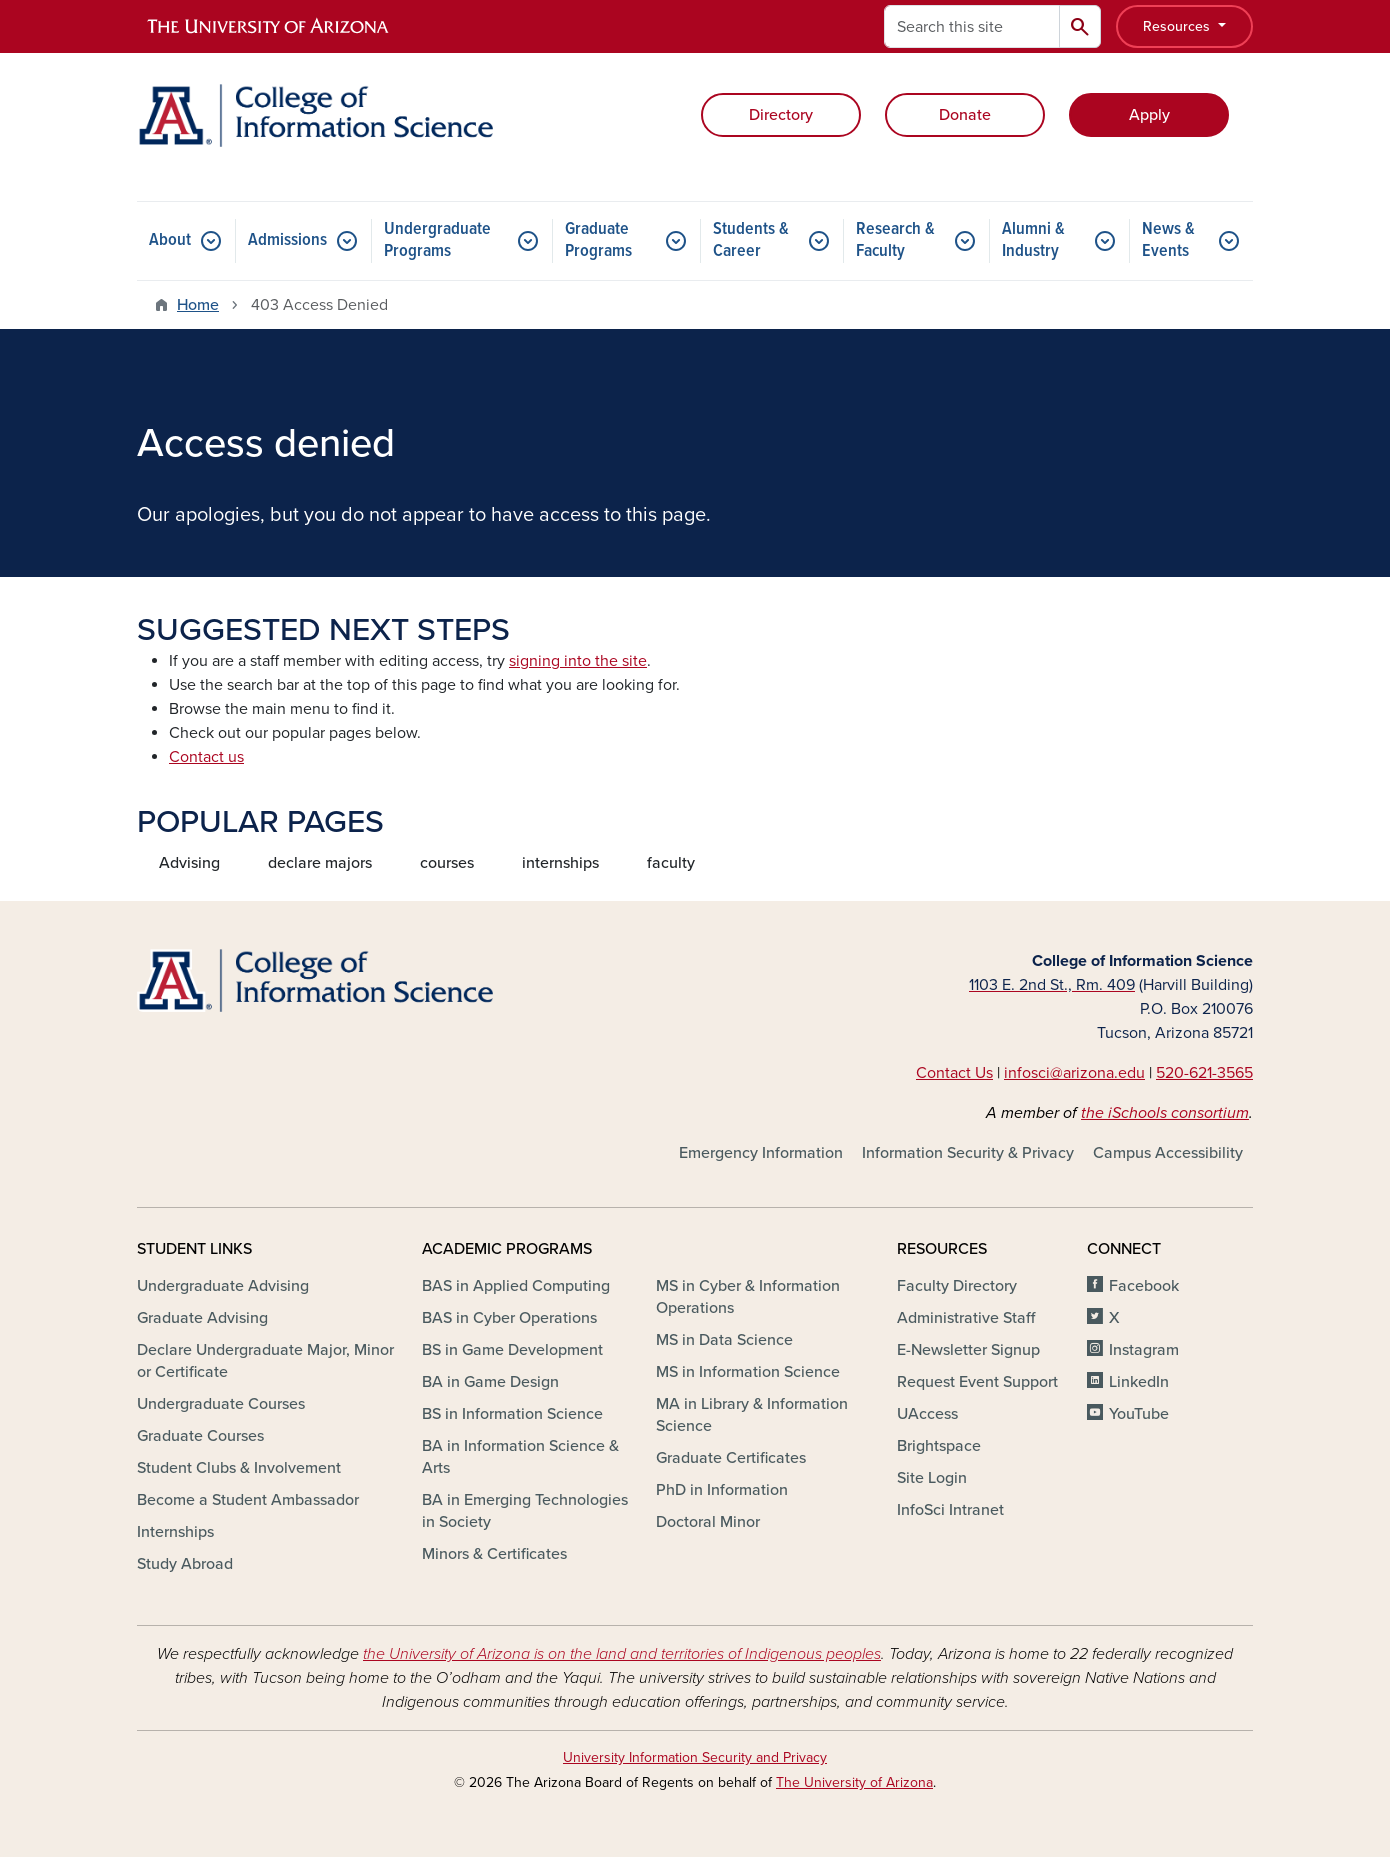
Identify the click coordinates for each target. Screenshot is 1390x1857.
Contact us (206, 757)
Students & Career (751, 240)
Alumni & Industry (1033, 240)
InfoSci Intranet (950, 1510)
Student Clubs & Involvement (239, 1468)
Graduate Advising (202, 1318)
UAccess (927, 1414)
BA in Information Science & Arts (520, 1457)
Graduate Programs (598, 240)
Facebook (1144, 1286)
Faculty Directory (957, 1286)
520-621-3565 (1204, 1073)
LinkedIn (1139, 1382)
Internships (175, 1532)
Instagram (1144, 1350)
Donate (965, 115)
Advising (189, 863)
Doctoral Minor (708, 1522)
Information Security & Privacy (968, 1153)
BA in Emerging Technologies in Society (525, 1511)
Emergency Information (761, 1153)
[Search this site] (972, 26)
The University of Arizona (854, 1782)
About (170, 240)
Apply (1149, 115)
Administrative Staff (966, 1318)
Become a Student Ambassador (248, 1500)
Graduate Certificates (731, 1458)
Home (198, 305)
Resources (1178, 26)
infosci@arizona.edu (1074, 1073)
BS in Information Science (512, 1414)
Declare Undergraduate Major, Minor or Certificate (265, 1361)
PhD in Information (722, 1490)
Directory (781, 115)
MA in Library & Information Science (752, 1415)
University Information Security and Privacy (695, 1757)
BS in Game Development (512, 1350)
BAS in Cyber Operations (509, 1318)
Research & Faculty (895, 240)
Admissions (287, 240)
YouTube (1139, 1414)
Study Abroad (185, 1564)
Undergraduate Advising (223, 1286)
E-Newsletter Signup (968, 1350)
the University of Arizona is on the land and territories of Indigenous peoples (622, 1654)
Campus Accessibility (1168, 1153)
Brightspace (939, 1446)
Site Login (932, 1478)
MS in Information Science (748, 1372)
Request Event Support (977, 1382)
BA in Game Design (490, 1382)
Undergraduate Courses (221, 1404)
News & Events (1168, 240)
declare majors (320, 863)
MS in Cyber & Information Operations (748, 1297)
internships (560, 863)
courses (447, 863)
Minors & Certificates (494, 1554)
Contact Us (954, 1073)
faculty (671, 863)
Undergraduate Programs (437, 240)
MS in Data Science (724, 1340)
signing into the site (578, 661)
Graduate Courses (200, 1436)
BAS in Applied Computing (516, 1286)
